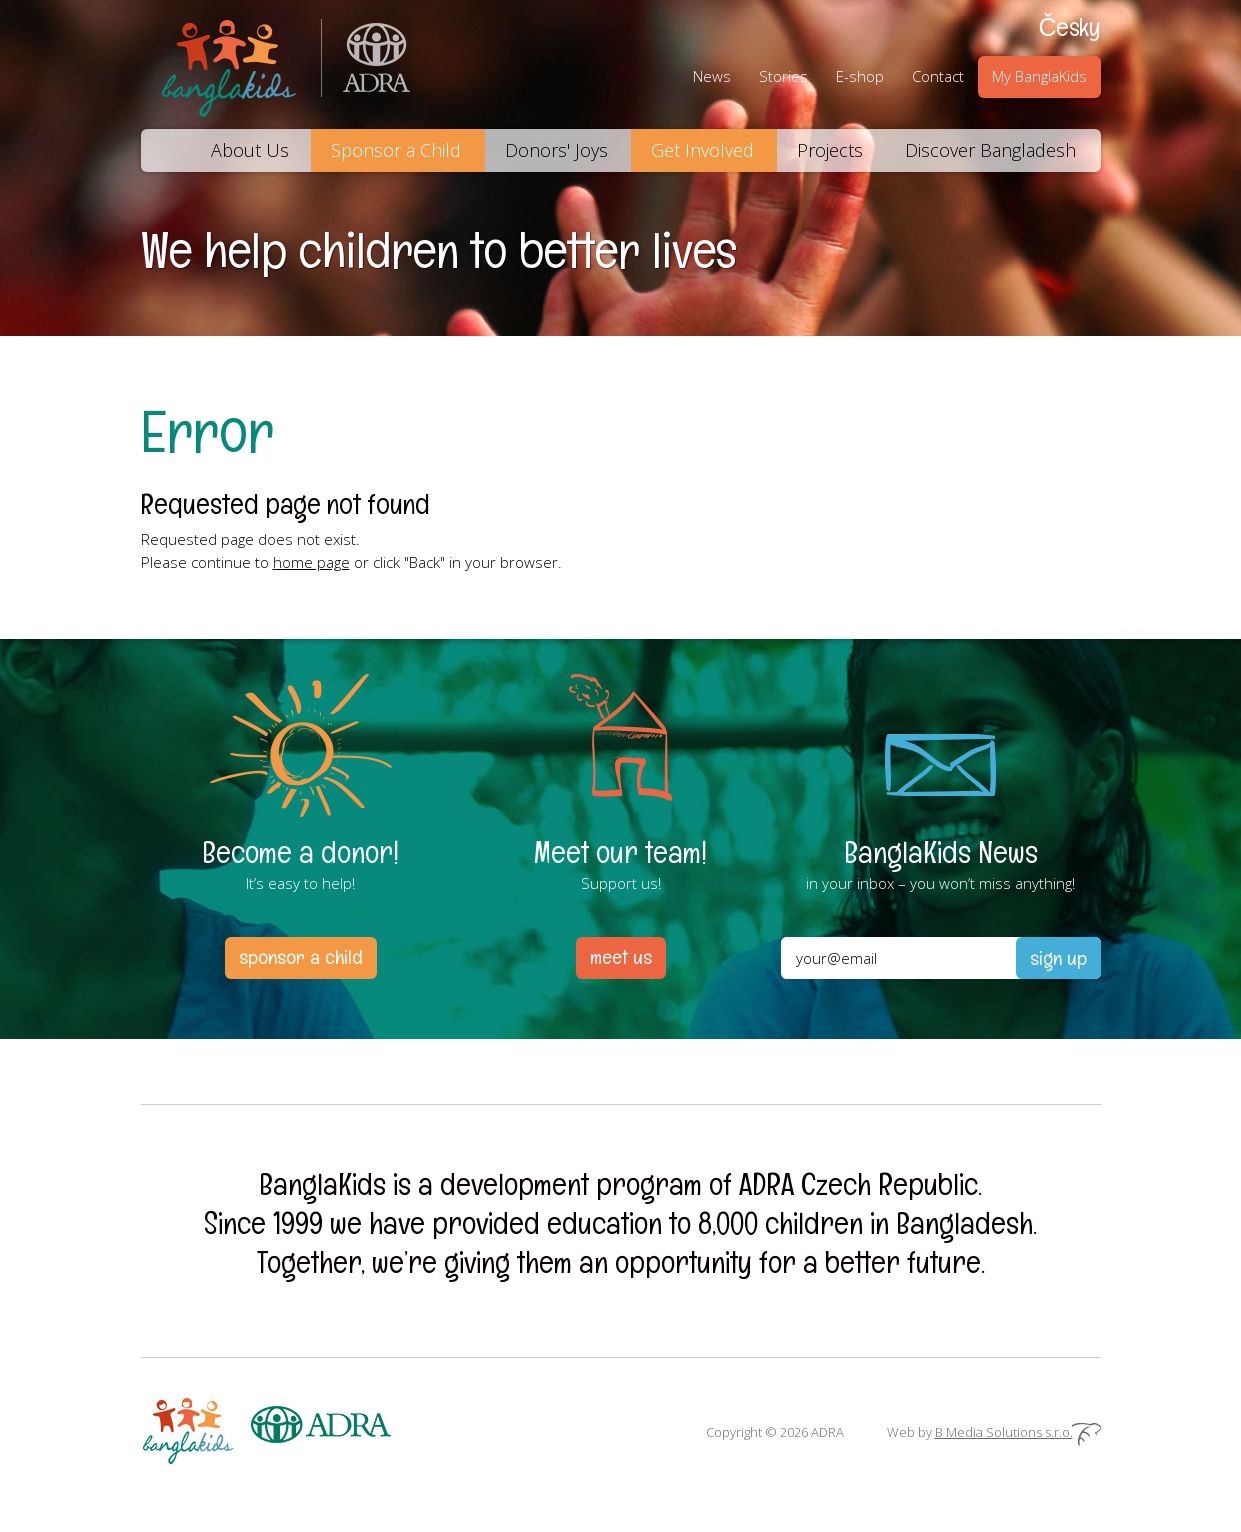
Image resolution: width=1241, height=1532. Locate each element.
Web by (994, 1432)
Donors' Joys (556, 150)
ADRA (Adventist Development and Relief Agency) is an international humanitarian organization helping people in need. (366, 64)
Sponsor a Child (396, 150)
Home (165, 150)
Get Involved (702, 150)
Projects (830, 150)
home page (311, 562)
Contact (938, 76)
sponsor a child (301, 957)
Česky (1069, 27)
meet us (621, 957)
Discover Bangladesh (990, 150)
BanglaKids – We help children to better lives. (231, 64)
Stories (783, 76)
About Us (250, 150)
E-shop (860, 76)
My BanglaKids (1039, 76)
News (712, 76)
